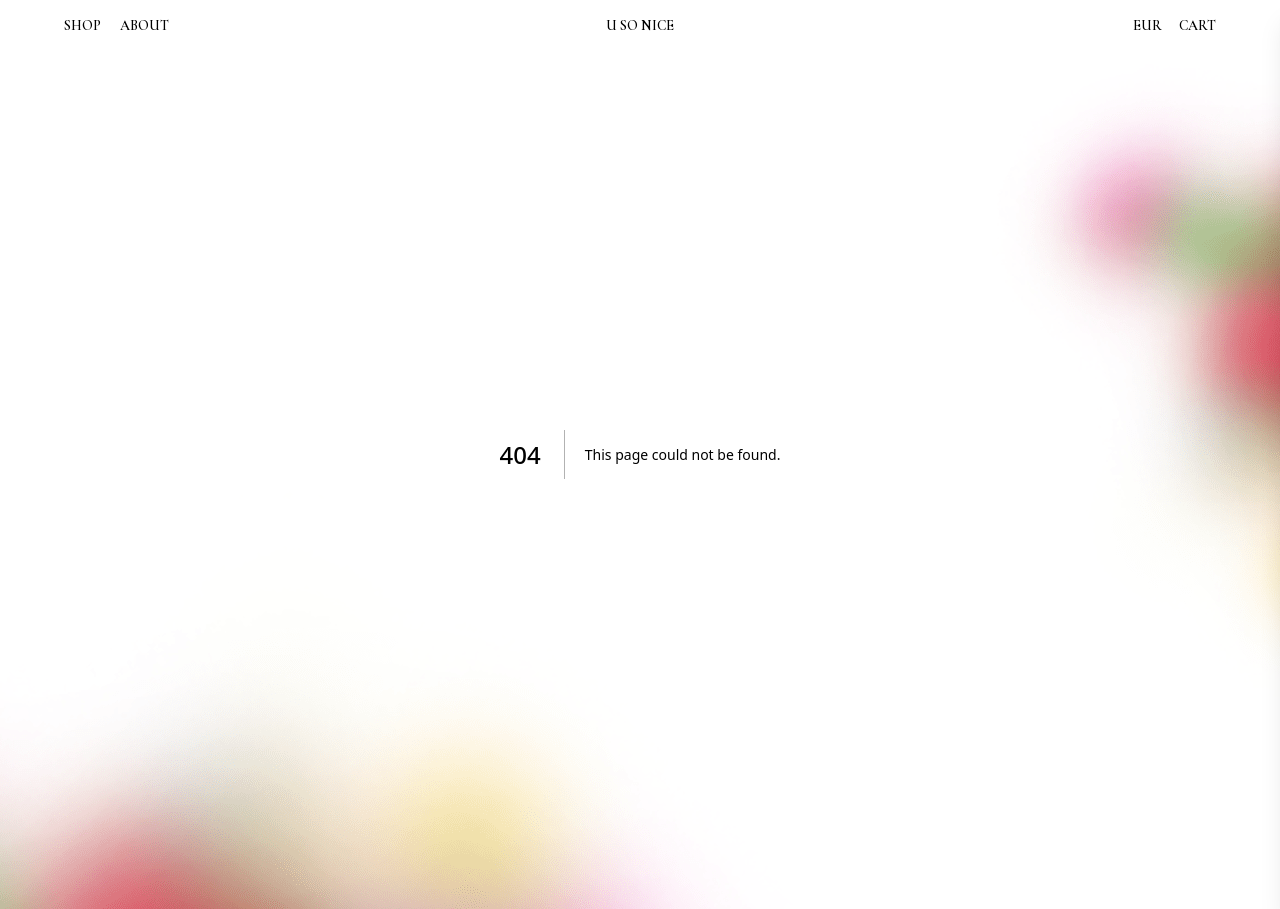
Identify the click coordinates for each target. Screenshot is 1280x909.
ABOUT (144, 26)
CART (1197, 25)
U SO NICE (640, 25)
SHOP (82, 26)
